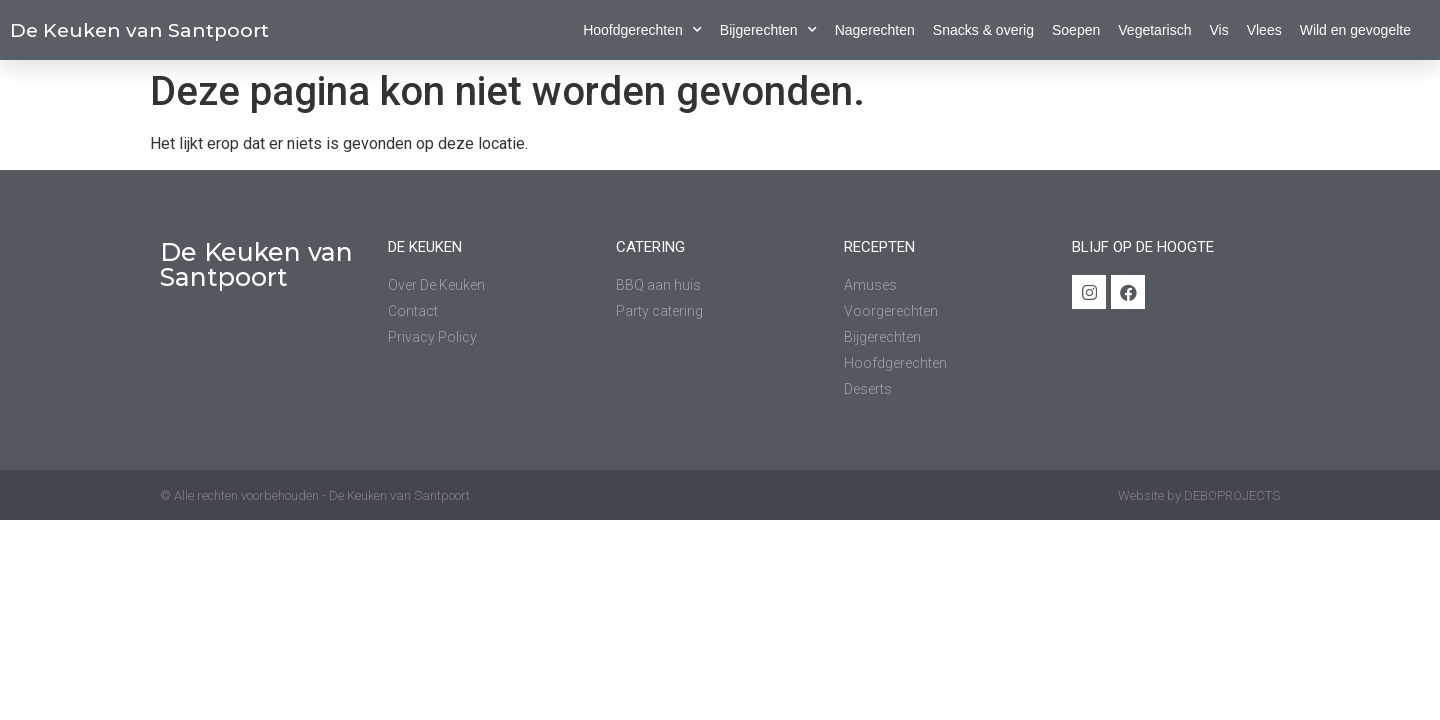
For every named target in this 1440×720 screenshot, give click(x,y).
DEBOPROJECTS (1232, 495)
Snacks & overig (983, 30)
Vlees (1264, 30)
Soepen (1076, 30)
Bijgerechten (768, 30)
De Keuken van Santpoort (139, 30)
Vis (1218, 30)
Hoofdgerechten (642, 30)
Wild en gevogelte (1355, 30)
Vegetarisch (1154, 30)
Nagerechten (875, 30)
